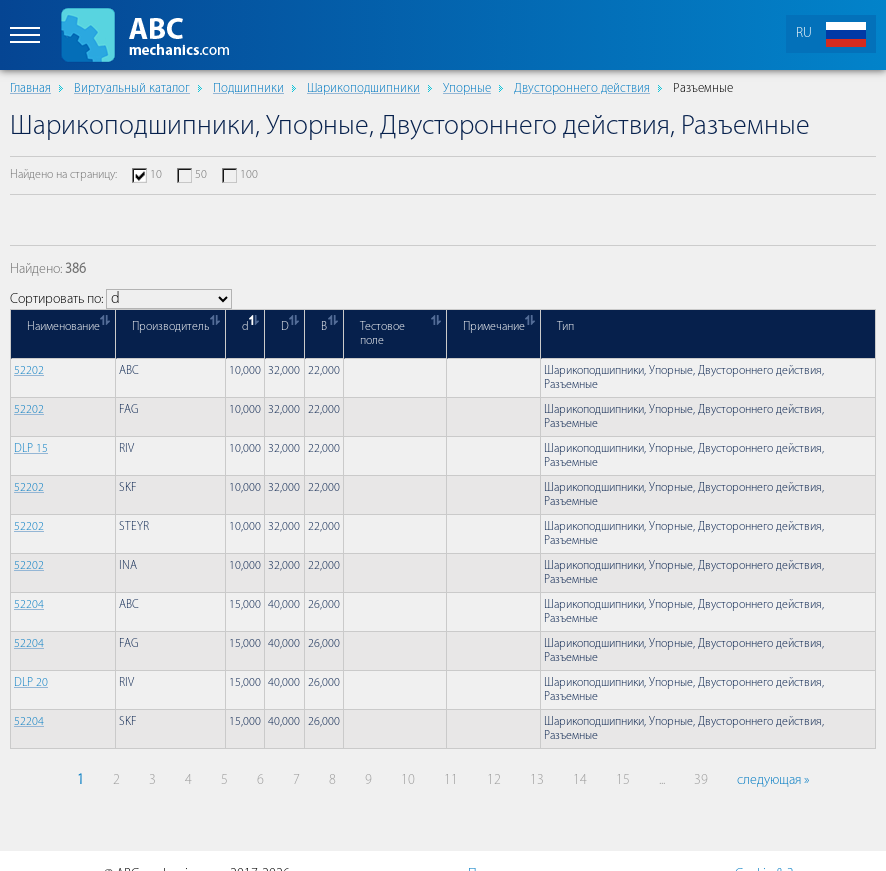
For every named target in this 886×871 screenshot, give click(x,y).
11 (451, 780)
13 (537, 780)
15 (623, 780)
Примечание (494, 327)
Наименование (63, 327)
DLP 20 (31, 683)
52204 (29, 605)
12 (494, 780)
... (662, 780)
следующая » (773, 780)
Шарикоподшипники (363, 88)
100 (249, 175)
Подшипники (248, 88)
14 (580, 780)
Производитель (171, 327)
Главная (30, 88)
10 (156, 175)
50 (201, 175)
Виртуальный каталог (132, 88)
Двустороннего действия (582, 88)
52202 (29, 371)
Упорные (467, 88)
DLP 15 (31, 449)
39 (701, 780)
